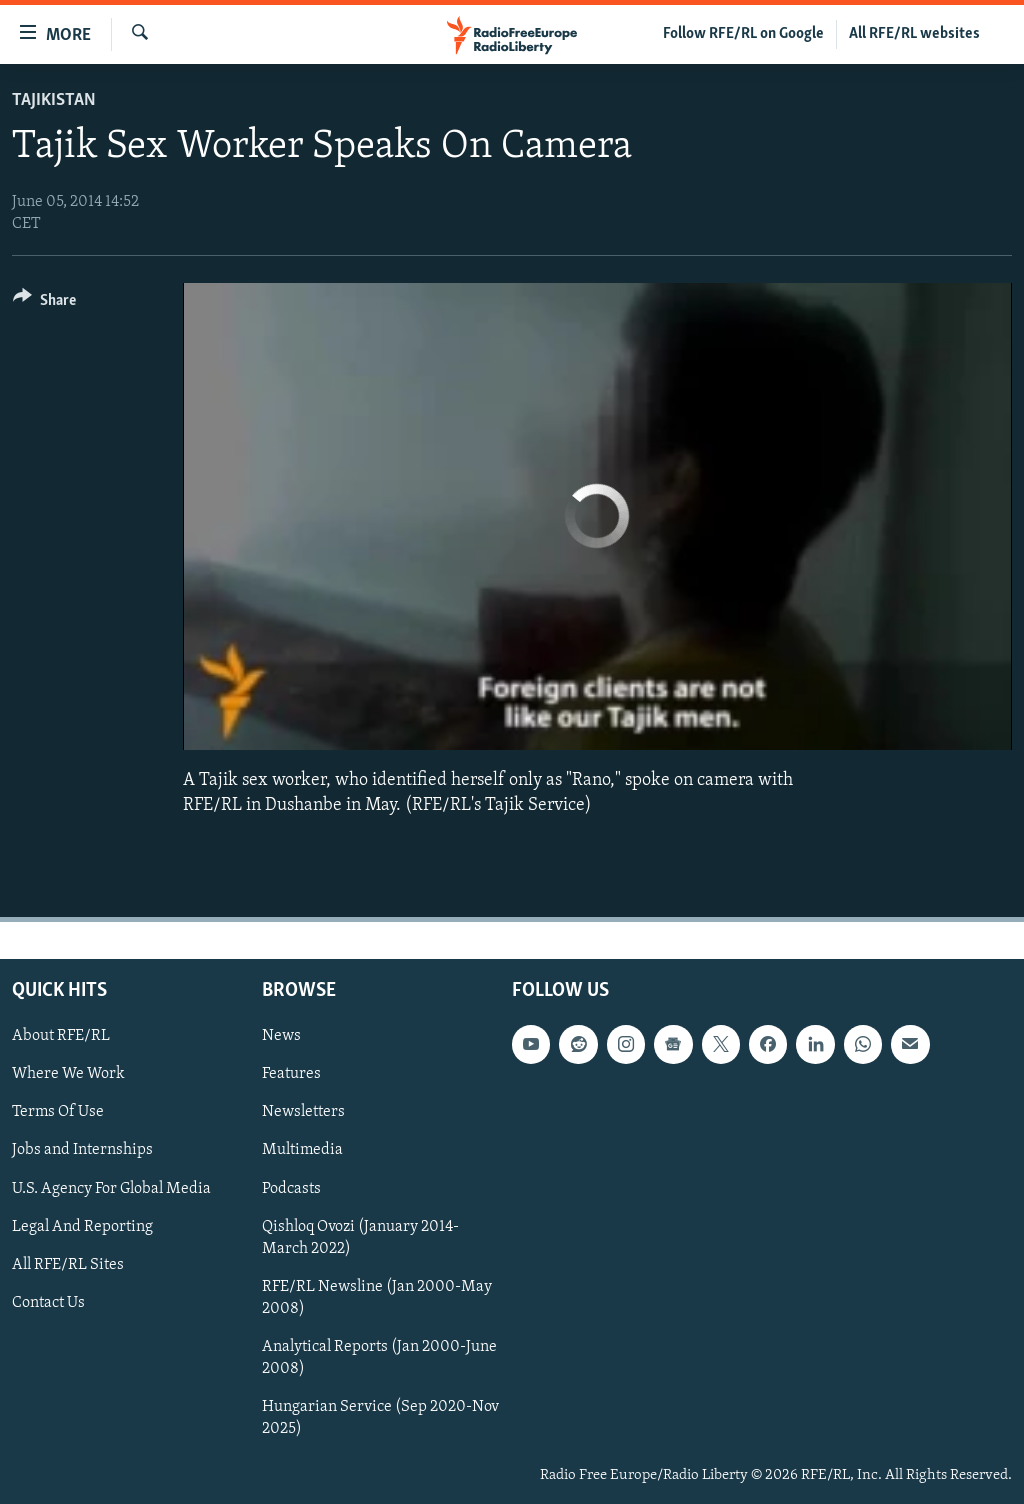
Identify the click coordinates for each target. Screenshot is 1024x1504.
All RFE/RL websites (914, 34)
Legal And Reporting (82, 1227)
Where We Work (68, 1074)
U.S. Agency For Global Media (111, 1188)
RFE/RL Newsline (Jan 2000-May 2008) (377, 1298)
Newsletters (303, 1112)
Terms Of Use (58, 1112)
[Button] (44, 303)
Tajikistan (54, 100)
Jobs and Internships (82, 1150)
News (281, 1036)
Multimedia (302, 1150)
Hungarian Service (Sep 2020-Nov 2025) (380, 1418)
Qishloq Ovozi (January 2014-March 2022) (360, 1238)
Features (291, 1074)
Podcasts (291, 1188)
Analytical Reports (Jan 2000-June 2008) (379, 1358)
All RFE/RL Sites (68, 1265)
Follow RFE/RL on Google (743, 34)
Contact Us (48, 1303)
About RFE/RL (61, 1036)
